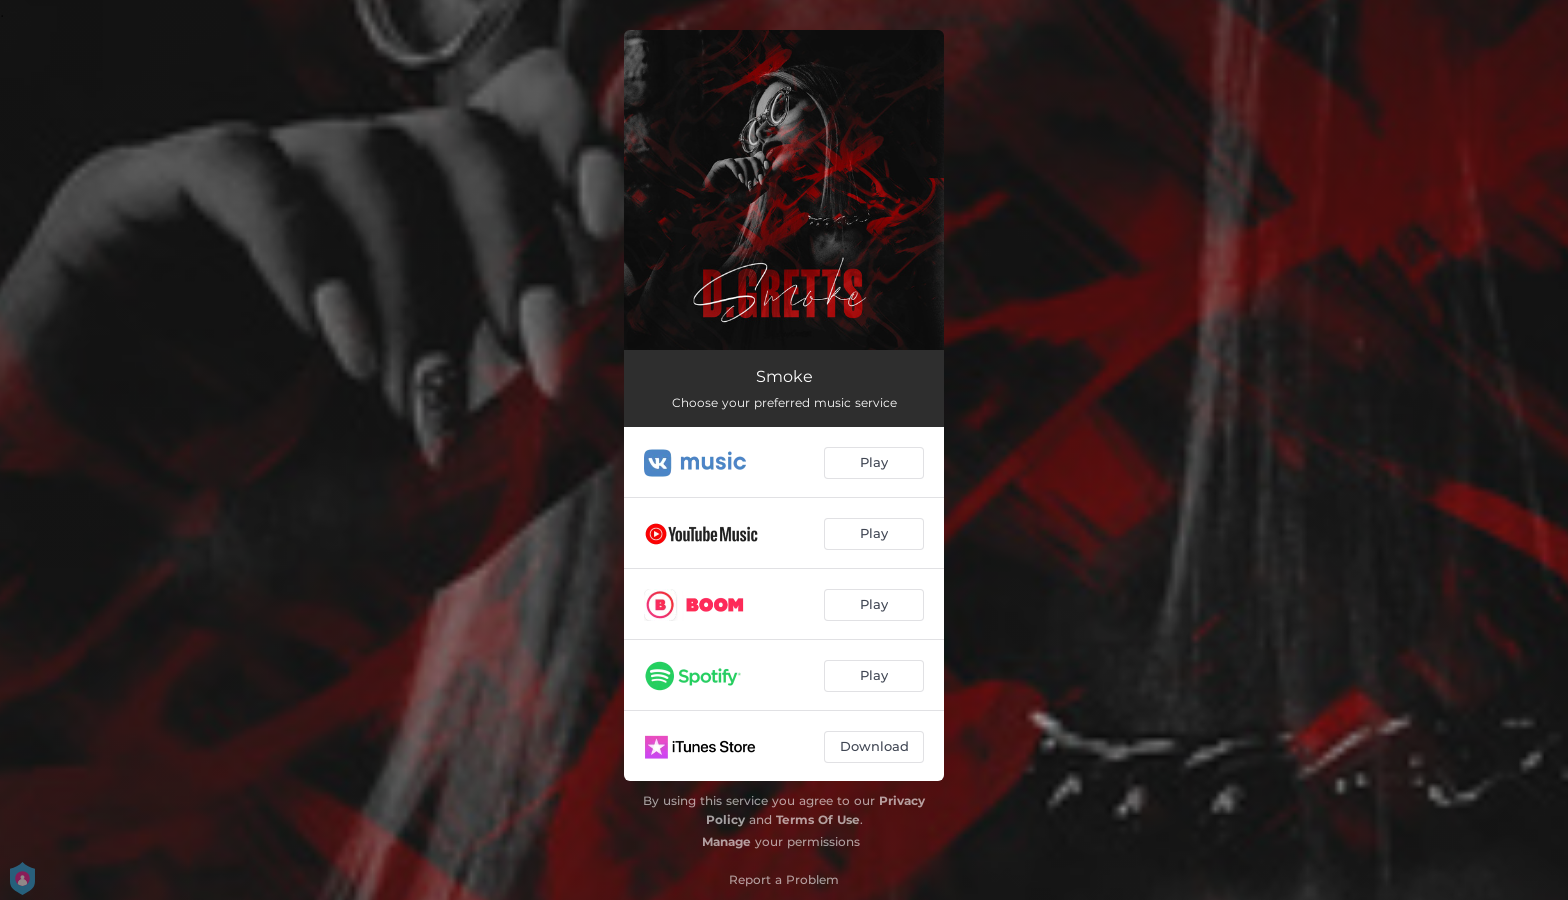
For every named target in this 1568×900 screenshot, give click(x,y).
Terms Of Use (818, 819)
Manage (726, 841)
